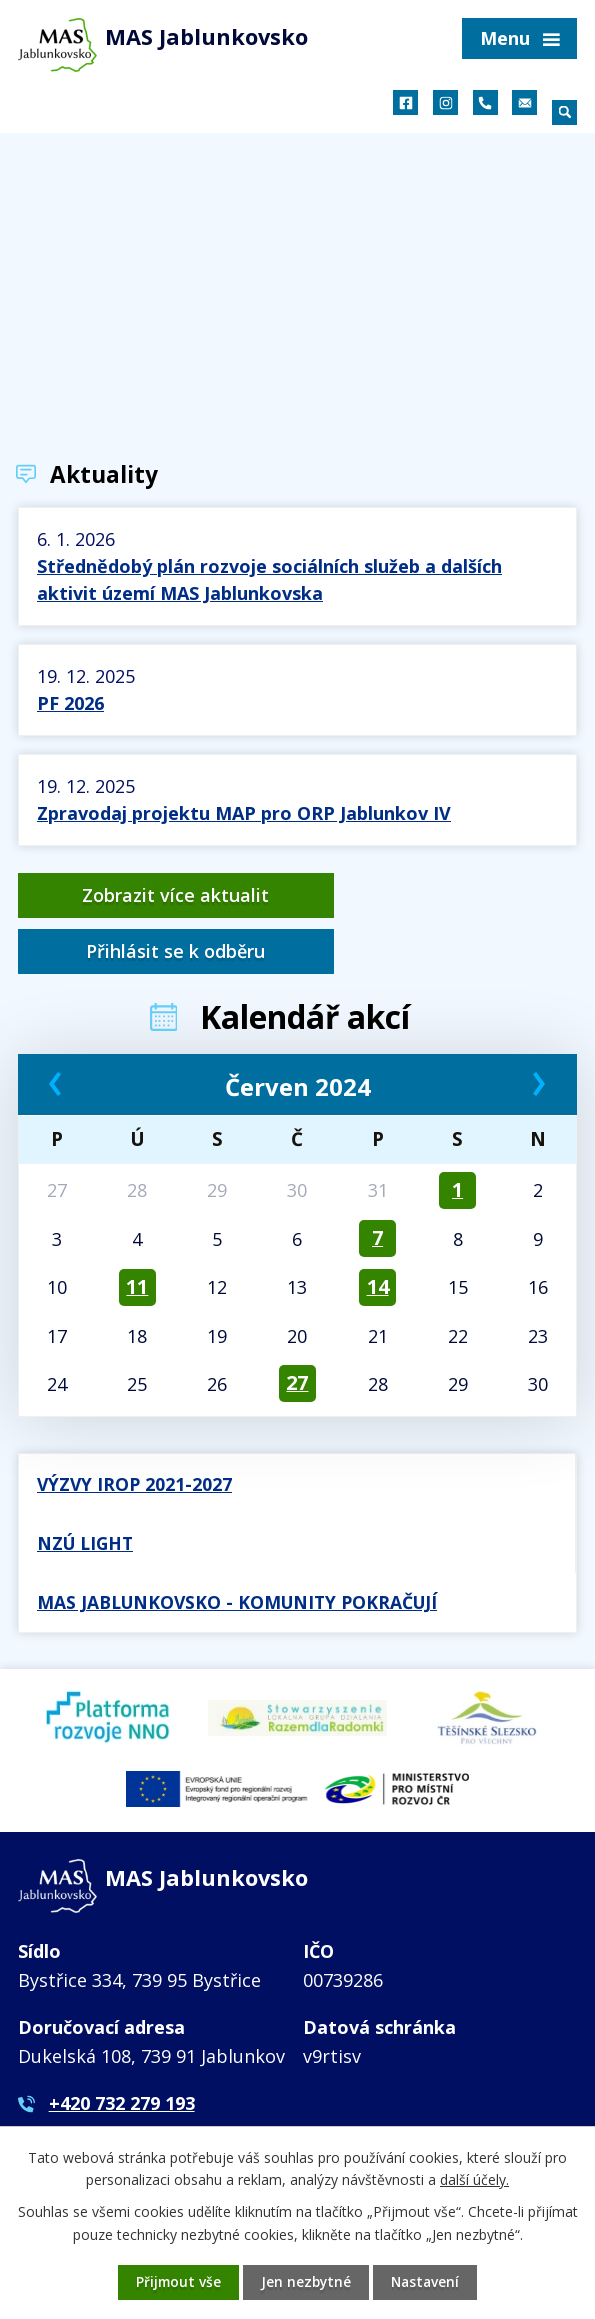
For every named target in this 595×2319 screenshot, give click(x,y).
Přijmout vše (176, 2282)
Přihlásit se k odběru (440, 895)
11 (137, 1231)
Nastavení (427, 2282)
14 (378, 1231)
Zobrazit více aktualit (154, 895)
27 (297, 1327)
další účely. (474, 2178)
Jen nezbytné (306, 2282)
